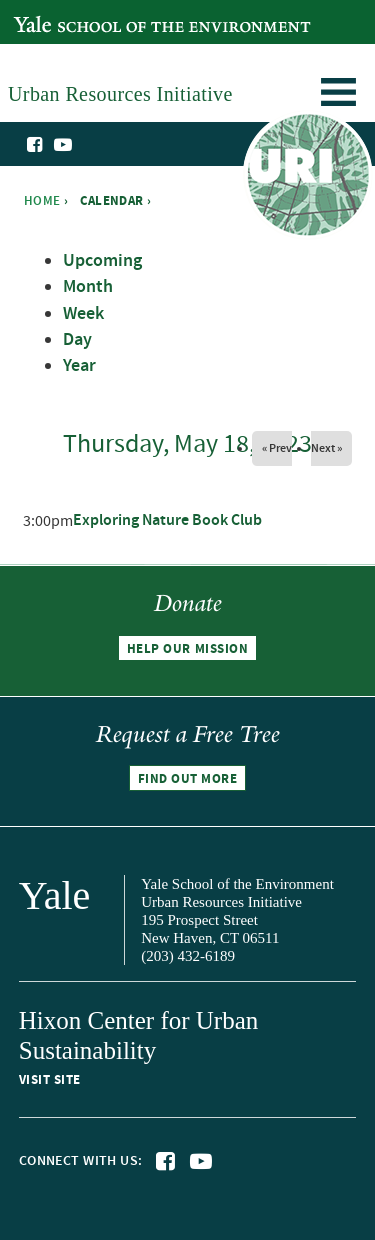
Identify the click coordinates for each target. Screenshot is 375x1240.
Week (83, 314)
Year (79, 366)
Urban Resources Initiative (307, 178)
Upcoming (102, 261)
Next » (326, 448)
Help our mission (187, 648)
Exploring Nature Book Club (167, 520)
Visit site (50, 1080)
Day (77, 340)
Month (88, 287)
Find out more (188, 779)
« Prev (277, 448)
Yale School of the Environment (116, 13)
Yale (55, 895)
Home (42, 201)
